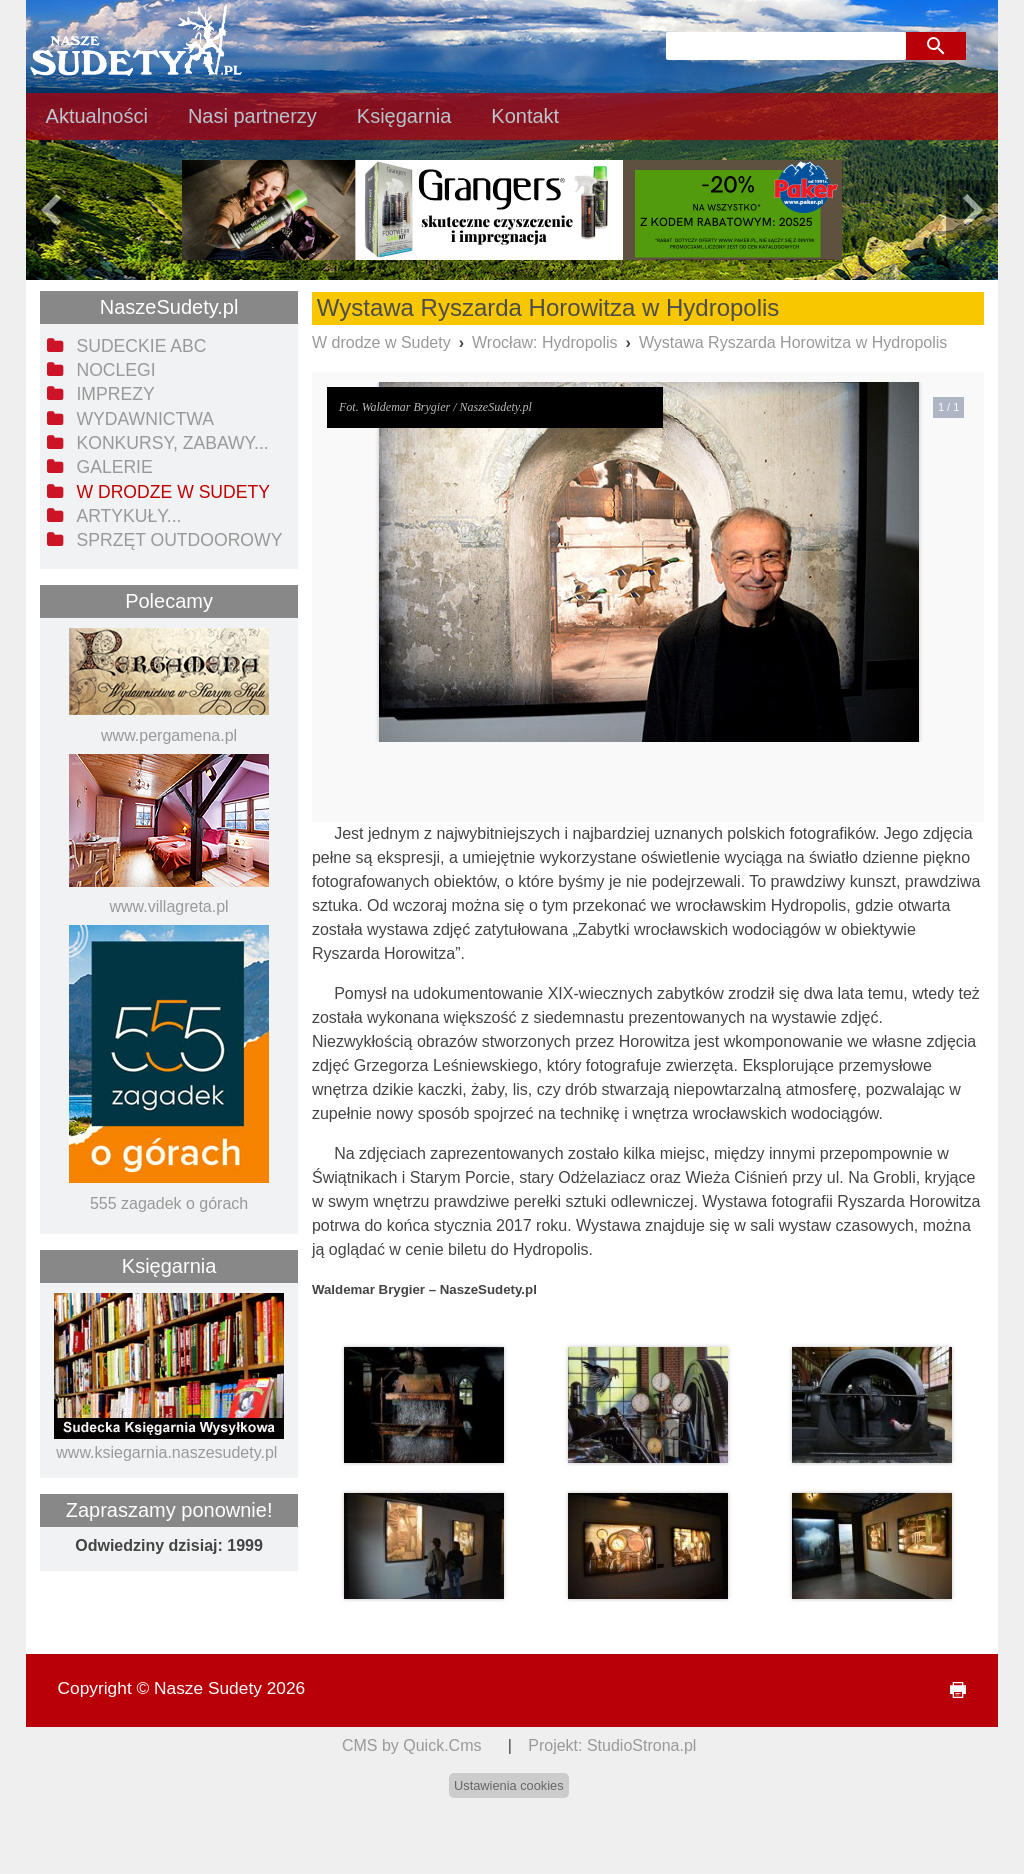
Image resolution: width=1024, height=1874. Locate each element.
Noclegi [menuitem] (115, 370)
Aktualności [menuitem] (97, 116)
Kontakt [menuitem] (525, 116)
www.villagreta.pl (168, 906)
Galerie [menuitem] (114, 467)
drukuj (950, 1690)
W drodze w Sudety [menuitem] (173, 492)
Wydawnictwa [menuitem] (144, 419)
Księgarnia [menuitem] (404, 116)
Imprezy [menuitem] (115, 394)
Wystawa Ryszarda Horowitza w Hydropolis (793, 342)
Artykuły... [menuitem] (128, 516)
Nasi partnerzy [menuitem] (252, 116)
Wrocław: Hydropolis (545, 342)
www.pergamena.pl (169, 735)
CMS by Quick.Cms (412, 1745)
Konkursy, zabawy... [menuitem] (172, 443)
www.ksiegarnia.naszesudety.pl (166, 1452)
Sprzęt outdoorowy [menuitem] (179, 540)
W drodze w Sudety (381, 342)
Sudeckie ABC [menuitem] (141, 346)
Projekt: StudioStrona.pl (612, 1745)
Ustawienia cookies (509, 1785)
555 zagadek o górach (169, 1203)
